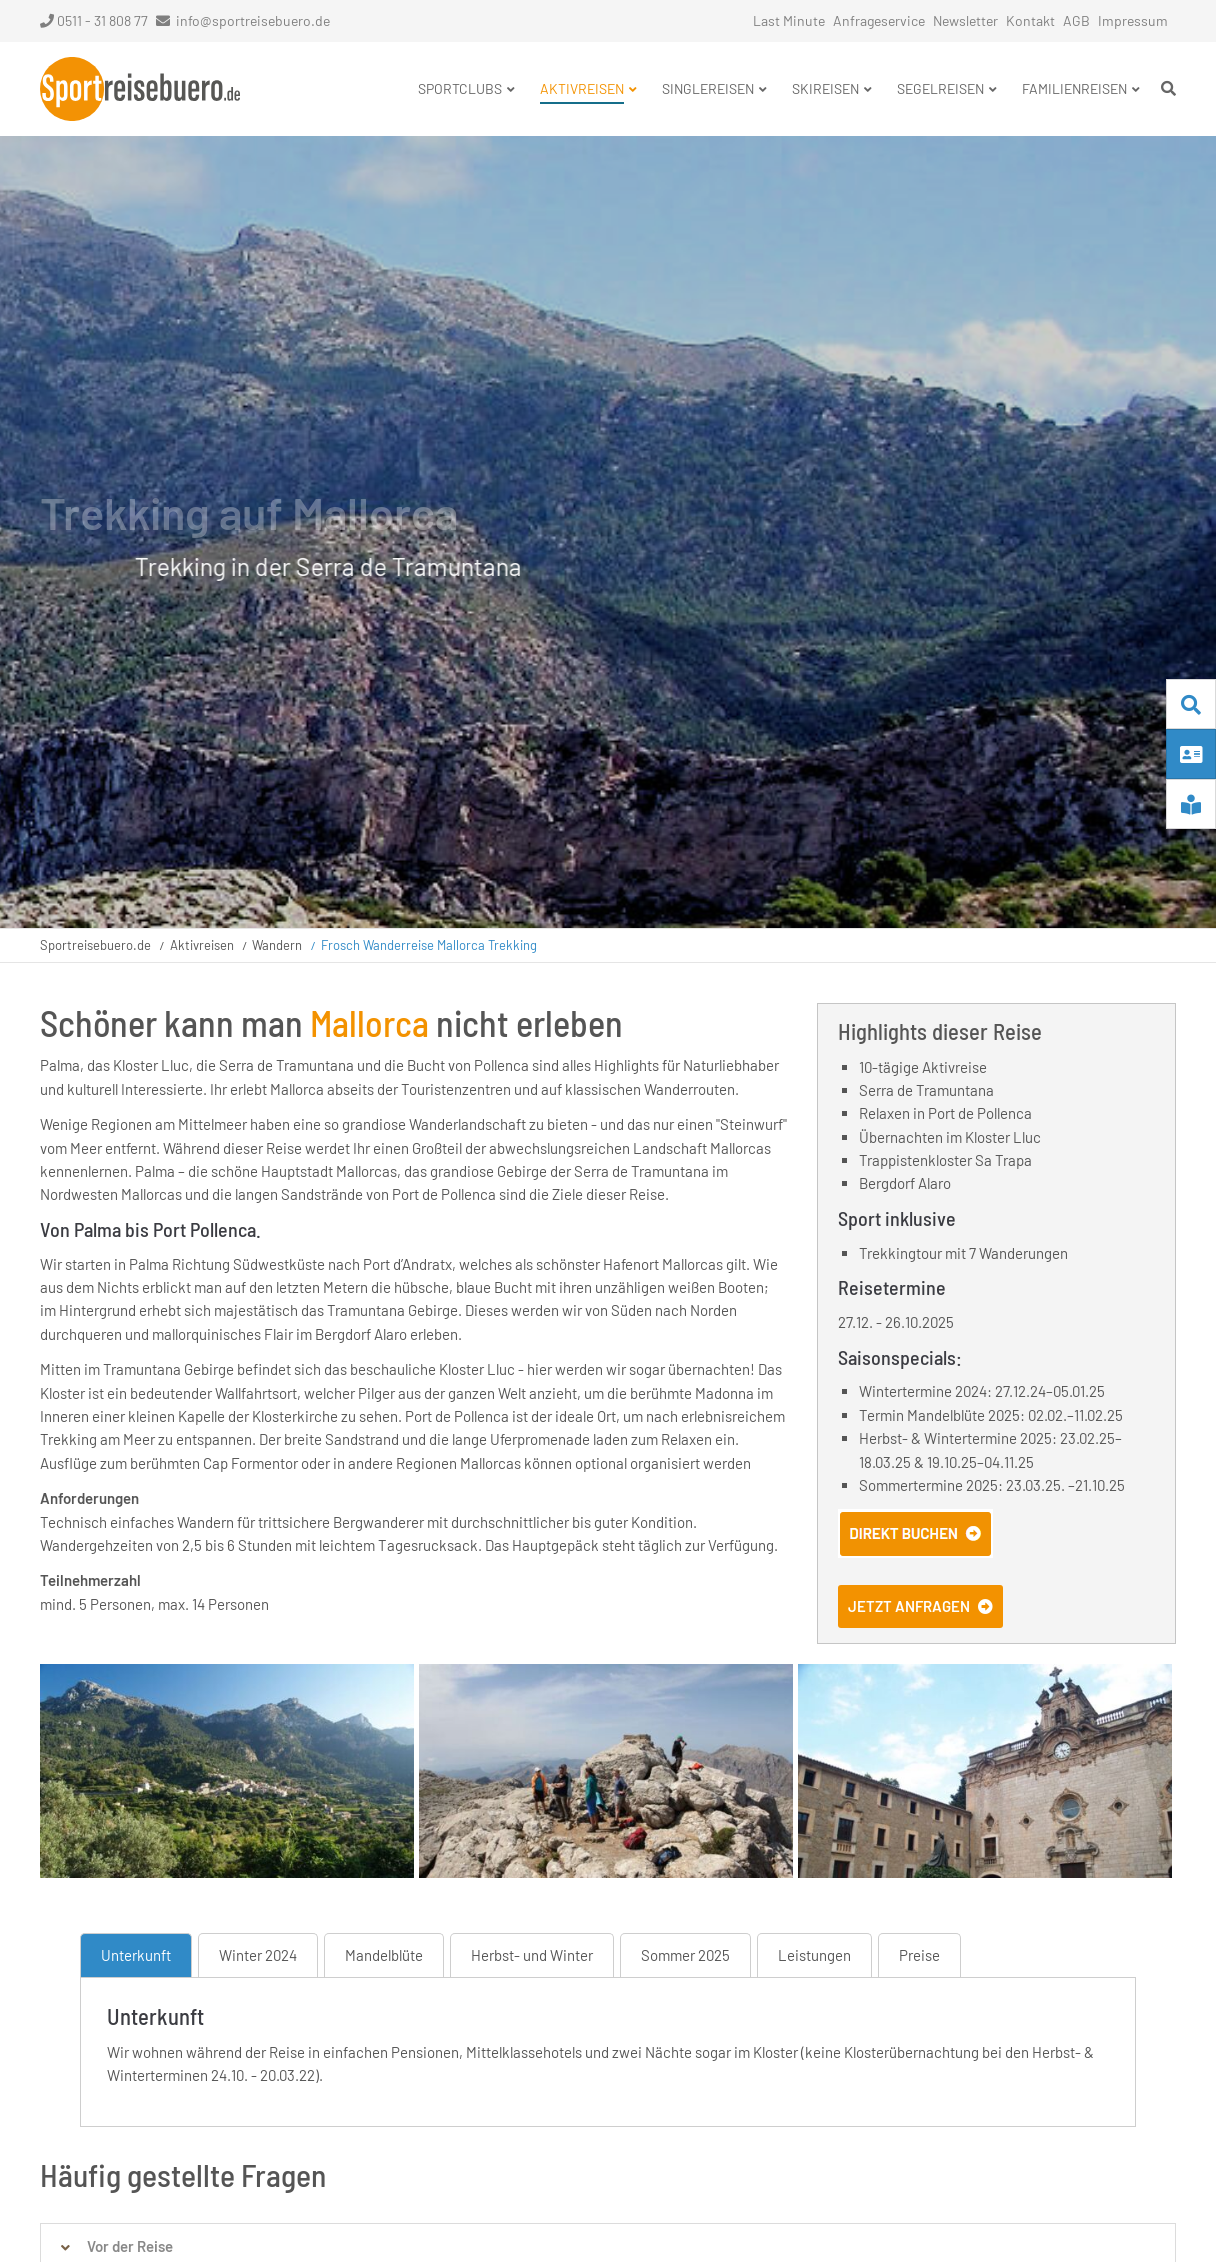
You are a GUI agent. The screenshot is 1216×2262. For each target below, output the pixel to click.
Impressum (1133, 20)
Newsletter (965, 20)
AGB (1076, 20)
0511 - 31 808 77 (94, 20)
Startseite (140, 89)
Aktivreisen (202, 945)
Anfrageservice (879, 20)
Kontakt (1030, 20)
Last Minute (789, 20)
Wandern (277, 945)
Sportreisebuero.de (95, 945)
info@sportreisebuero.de (253, 20)
